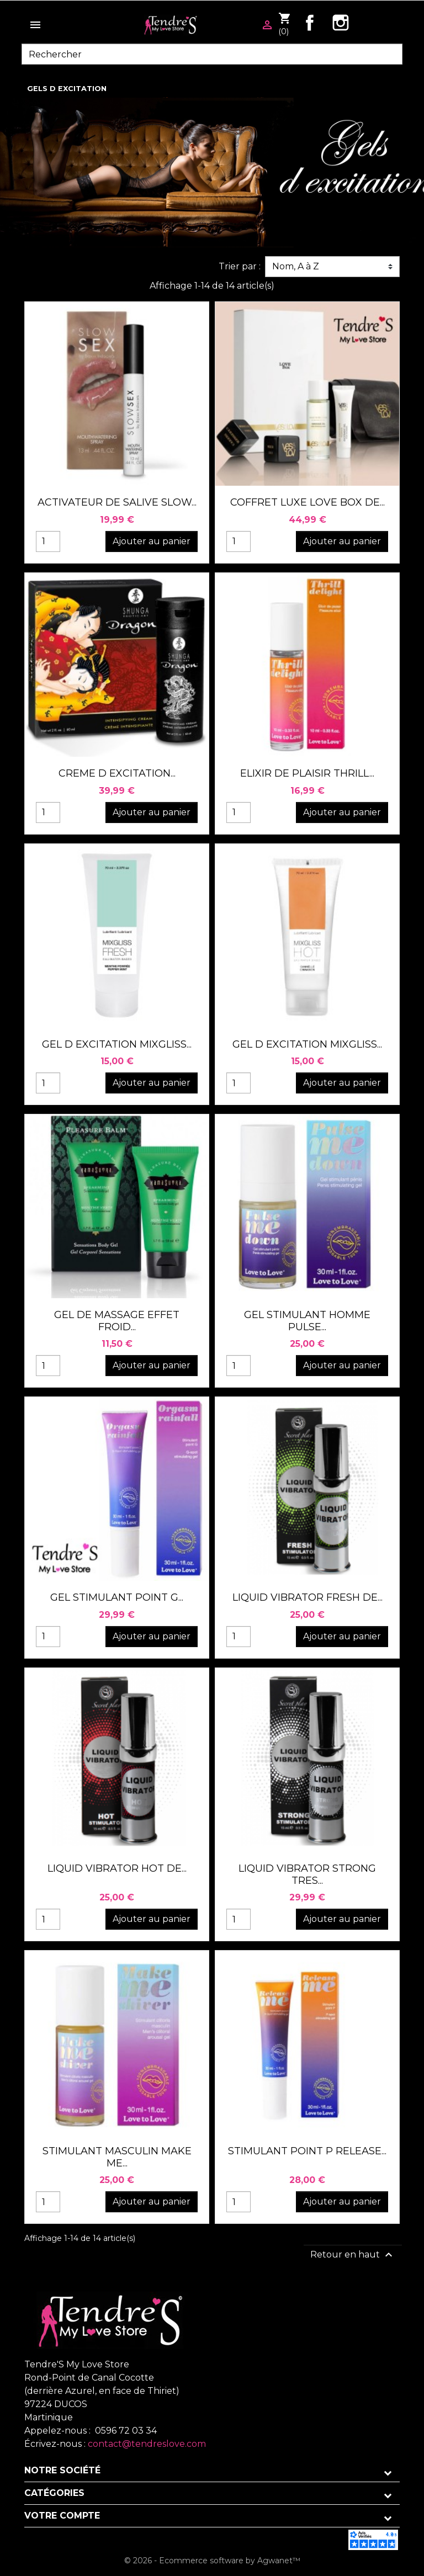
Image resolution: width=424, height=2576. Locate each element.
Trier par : (240, 266)
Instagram (341, 23)
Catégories (54, 2493)
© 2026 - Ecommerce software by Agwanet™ (212, 2561)
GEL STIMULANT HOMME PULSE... (307, 1321)
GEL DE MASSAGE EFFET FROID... (116, 1321)
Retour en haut (352, 2254)
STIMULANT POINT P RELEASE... (307, 2151)
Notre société (62, 2470)
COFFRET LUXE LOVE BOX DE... (307, 502)
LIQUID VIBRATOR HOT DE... (117, 1868)
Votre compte (62, 2515)
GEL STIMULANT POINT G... (116, 1597)
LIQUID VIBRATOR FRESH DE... (307, 1597)
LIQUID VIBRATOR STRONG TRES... (307, 1874)
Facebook (310, 23)
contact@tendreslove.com (147, 2444)
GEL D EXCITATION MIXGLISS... (117, 1044)
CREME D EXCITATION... (117, 773)
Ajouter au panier (151, 541)
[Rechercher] (212, 54)
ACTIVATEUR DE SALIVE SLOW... (117, 502)
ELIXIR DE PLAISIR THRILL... (307, 773)
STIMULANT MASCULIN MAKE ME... (117, 2157)
